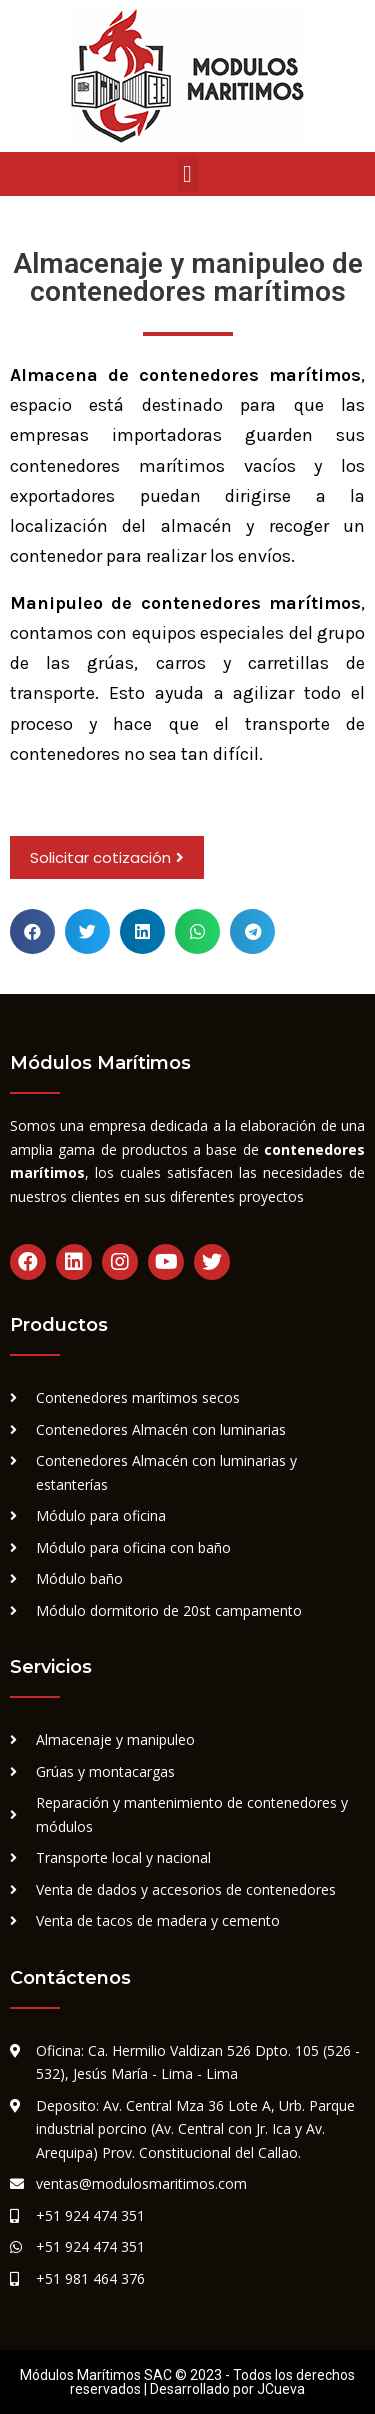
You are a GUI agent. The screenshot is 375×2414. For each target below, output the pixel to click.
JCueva (281, 2389)
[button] (187, 174)
